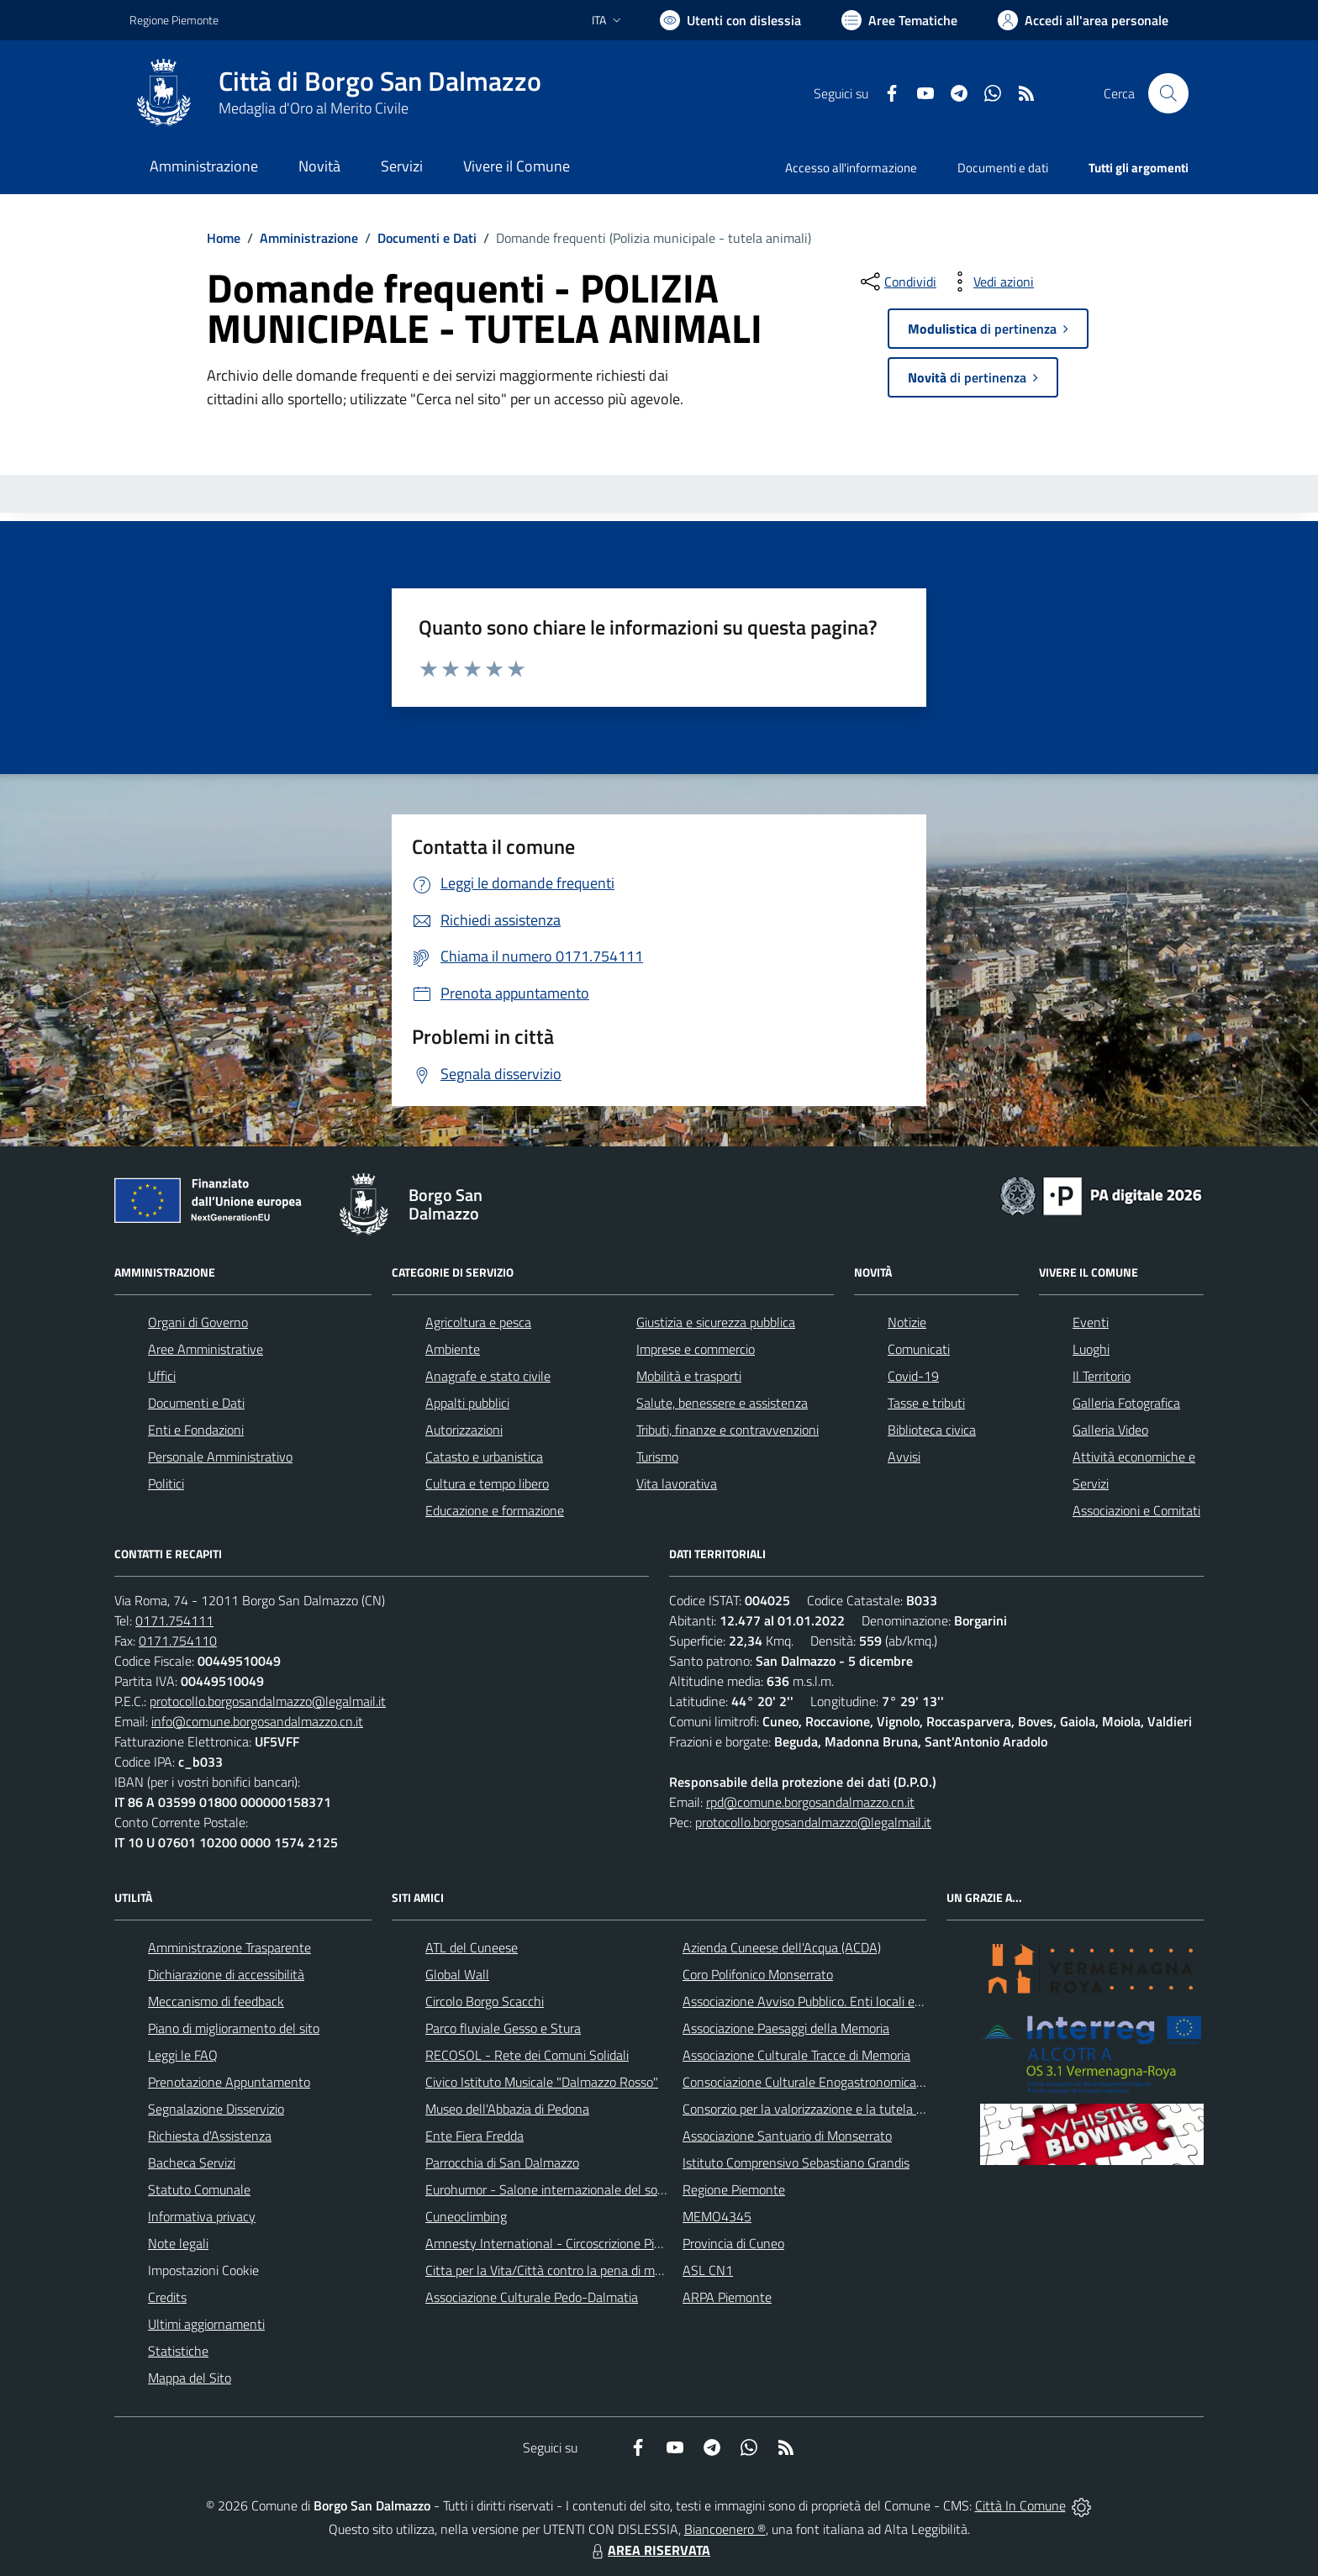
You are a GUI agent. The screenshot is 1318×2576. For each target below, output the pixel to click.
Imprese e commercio (695, 1349)
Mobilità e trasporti (688, 1376)
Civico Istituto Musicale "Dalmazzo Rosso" (541, 2082)
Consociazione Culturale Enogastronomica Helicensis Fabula (849, 2082)
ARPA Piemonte (727, 2297)
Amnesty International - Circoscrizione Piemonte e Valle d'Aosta (604, 2243)
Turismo (657, 1456)
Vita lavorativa (676, 1483)
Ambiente (452, 1349)
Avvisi (904, 1456)
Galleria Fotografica (1126, 1403)
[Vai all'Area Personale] (1083, 20)
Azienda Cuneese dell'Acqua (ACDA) (782, 1947)
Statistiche (178, 2351)
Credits (167, 2297)
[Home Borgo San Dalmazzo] (335, 93)
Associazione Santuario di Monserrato (787, 2136)
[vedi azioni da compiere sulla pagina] (990, 281)
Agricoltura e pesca (478, 1322)
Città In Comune (1020, 2505)
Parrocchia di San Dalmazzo (502, 2162)
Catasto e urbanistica (484, 1456)
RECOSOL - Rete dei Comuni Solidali (527, 2055)
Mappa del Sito (189, 2378)
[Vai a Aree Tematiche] (899, 20)
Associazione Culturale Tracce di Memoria (796, 2055)
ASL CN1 (708, 2270)
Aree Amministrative (205, 1349)
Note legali (178, 2243)
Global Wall (457, 1974)
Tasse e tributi (926, 1403)
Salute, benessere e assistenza (722, 1403)
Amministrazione (309, 238)
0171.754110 (178, 1640)
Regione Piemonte (734, 2189)
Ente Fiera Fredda (474, 2136)
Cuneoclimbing (466, 2216)
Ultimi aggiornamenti (206, 2324)
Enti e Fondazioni (196, 1430)
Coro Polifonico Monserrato (758, 1974)
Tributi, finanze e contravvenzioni (727, 1430)
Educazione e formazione (494, 1510)
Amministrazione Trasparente (229, 1947)
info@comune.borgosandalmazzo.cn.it (257, 1721)
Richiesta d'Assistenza (210, 2136)
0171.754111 (174, 1620)
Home (223, 238)
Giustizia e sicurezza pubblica (715, 1322)
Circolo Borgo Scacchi (484, 2001)
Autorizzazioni (464, 1430)
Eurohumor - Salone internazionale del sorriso (553, 2189)
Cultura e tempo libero (487, 1483)
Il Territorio (1102, 1376)
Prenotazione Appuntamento (229, 2082)
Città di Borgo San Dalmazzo (380, 81)
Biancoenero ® (725, 2529)
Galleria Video (1110, 1430)
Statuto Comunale (199, 2189)
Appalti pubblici (467, 1403)
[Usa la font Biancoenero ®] (730, 20)
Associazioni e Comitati (1136, 1510)
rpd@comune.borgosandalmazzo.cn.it (810, 1802)
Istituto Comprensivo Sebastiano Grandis (796, 2162)
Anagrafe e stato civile (488, 1376)
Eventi (1091, 1322)
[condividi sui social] (897, 281)
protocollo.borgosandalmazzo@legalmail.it (268, 1701)
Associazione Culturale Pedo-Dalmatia (531, 2297)
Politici (166, 1483)
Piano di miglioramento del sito (233, 2028)
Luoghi (1091, 1349)
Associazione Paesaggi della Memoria (786, 2028)
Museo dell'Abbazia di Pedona (507, 2109)
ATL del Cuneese (471, 1947)
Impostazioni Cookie (203, 2270)
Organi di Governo (198, 1322)
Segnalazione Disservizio (216, 2109)
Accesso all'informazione (851, 167)
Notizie (907, 1322)
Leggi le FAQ (183, 2055)
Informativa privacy (202, 2216)
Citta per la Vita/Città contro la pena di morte (551, 2270)
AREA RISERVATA (649, 2550)
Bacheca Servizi (191, 2162)
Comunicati (919, 1349)
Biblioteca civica (932, 1430)
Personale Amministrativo (220, 1456)
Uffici (162, 1376)
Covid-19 (913, 1376)
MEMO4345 (717, 2216)
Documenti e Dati (427, 238)
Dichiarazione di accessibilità (226, 1974)
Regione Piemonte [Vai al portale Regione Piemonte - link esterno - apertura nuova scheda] (174, 20)
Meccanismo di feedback (216, 2001)
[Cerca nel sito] (1168, 93)
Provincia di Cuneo (733, 2243)
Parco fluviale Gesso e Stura (503, 2028)
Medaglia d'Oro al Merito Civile (314, 108)
